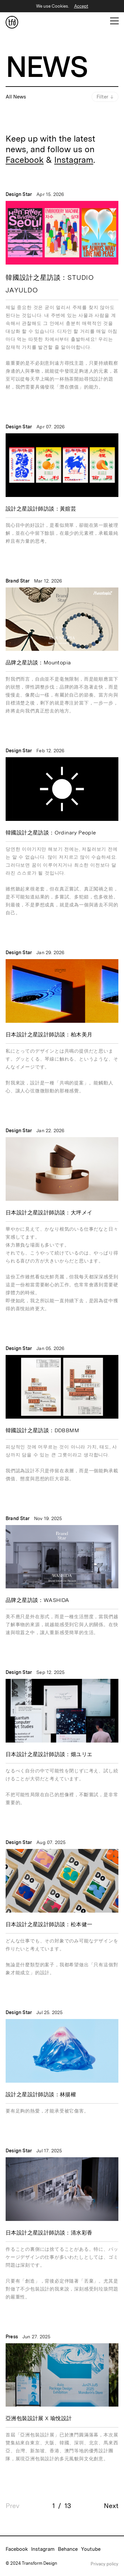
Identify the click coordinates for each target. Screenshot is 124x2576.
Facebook (25, 160)
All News (16, 97)
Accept (81, 6)
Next (111, 2506)
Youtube (91, 2549)
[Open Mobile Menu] (114, 20)
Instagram (73, 160)
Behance (68, 2549)
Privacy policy (104, 2563)
